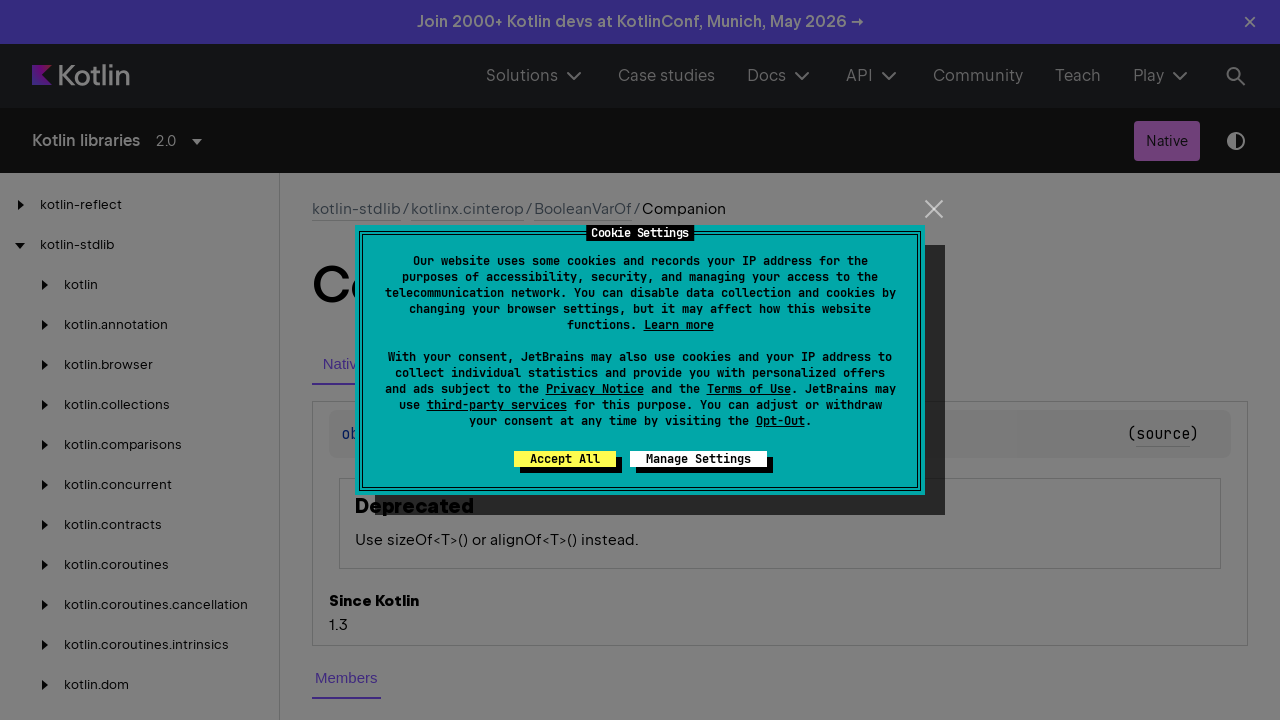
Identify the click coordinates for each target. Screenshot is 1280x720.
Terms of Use (749, 389)
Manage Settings (698, 459)
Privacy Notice (595, 389)
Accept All (565, 459)
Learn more (679, 325)
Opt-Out (780, 421)
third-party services (497, 405)
